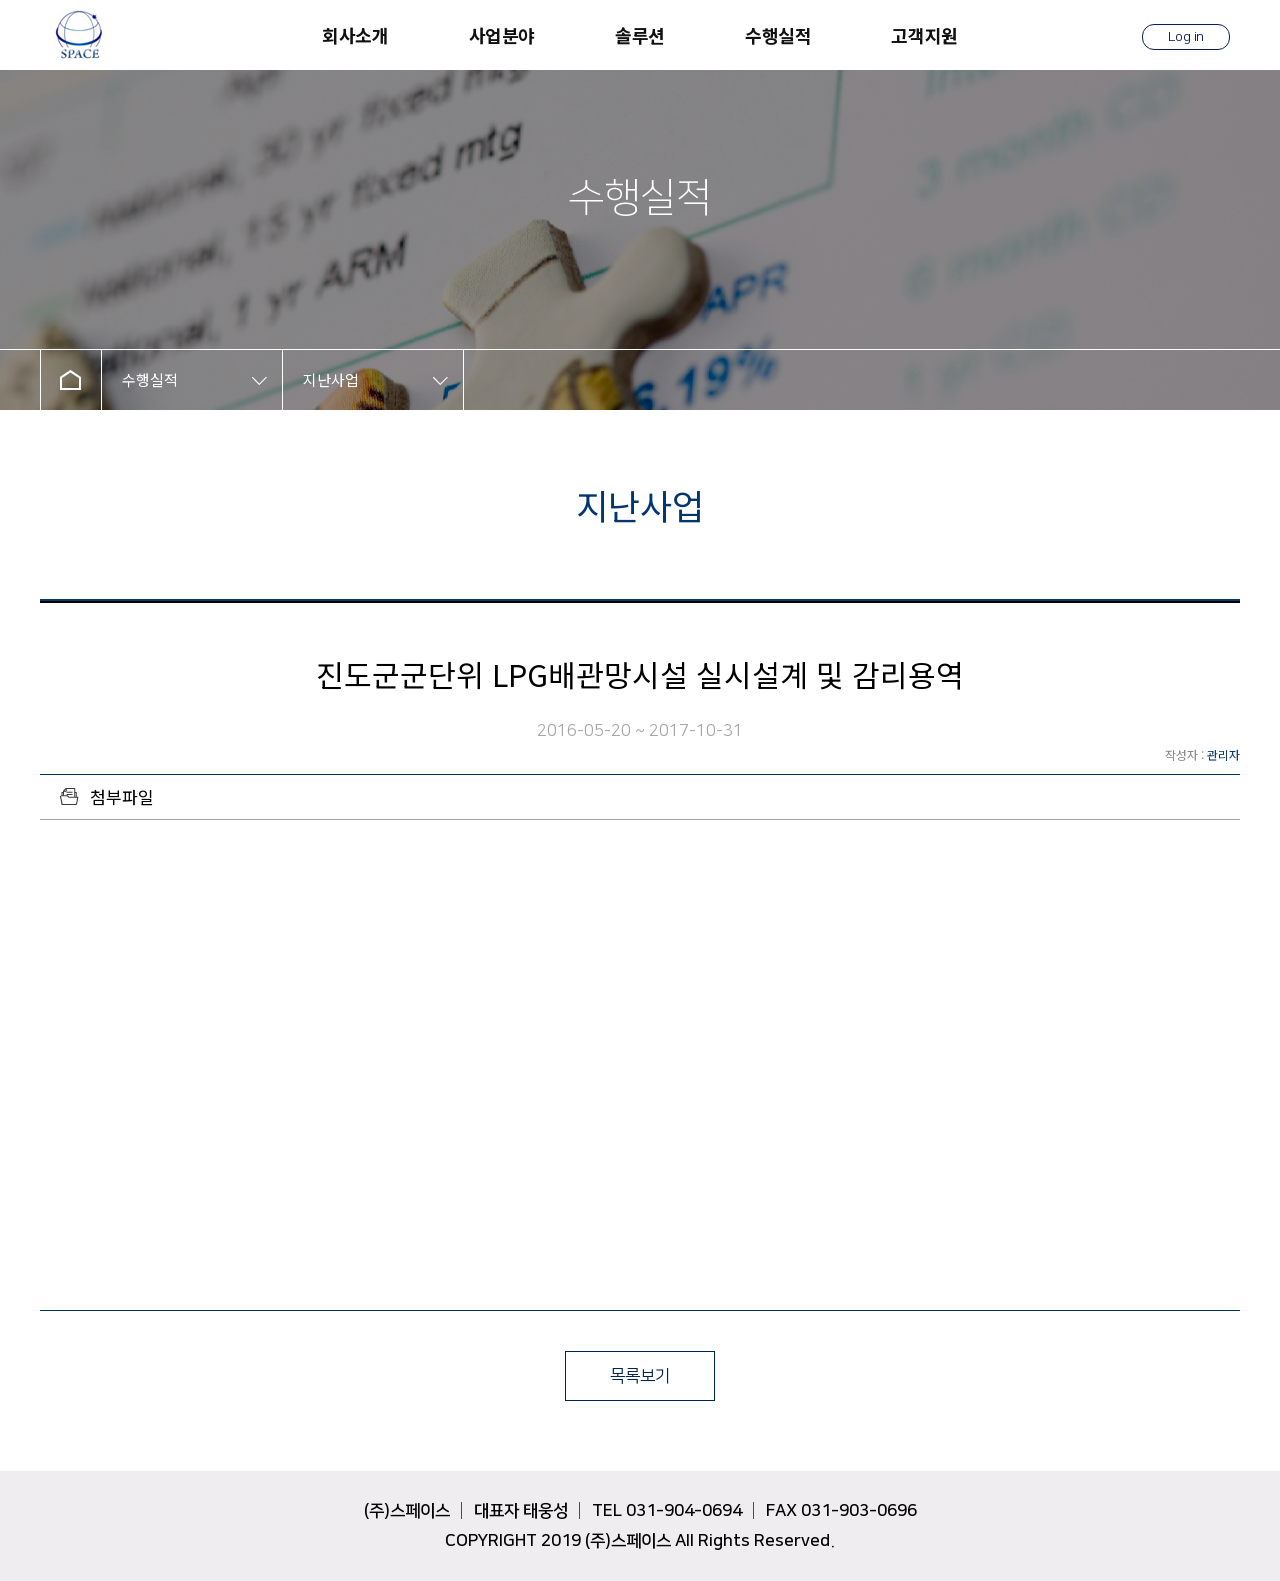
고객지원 (924, 35)
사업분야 (502, 35)
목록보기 (640, 1376)
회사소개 (355, 35)
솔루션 (640, 35)
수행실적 (778, 35)
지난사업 (331, 379)
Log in (1186, 37)
